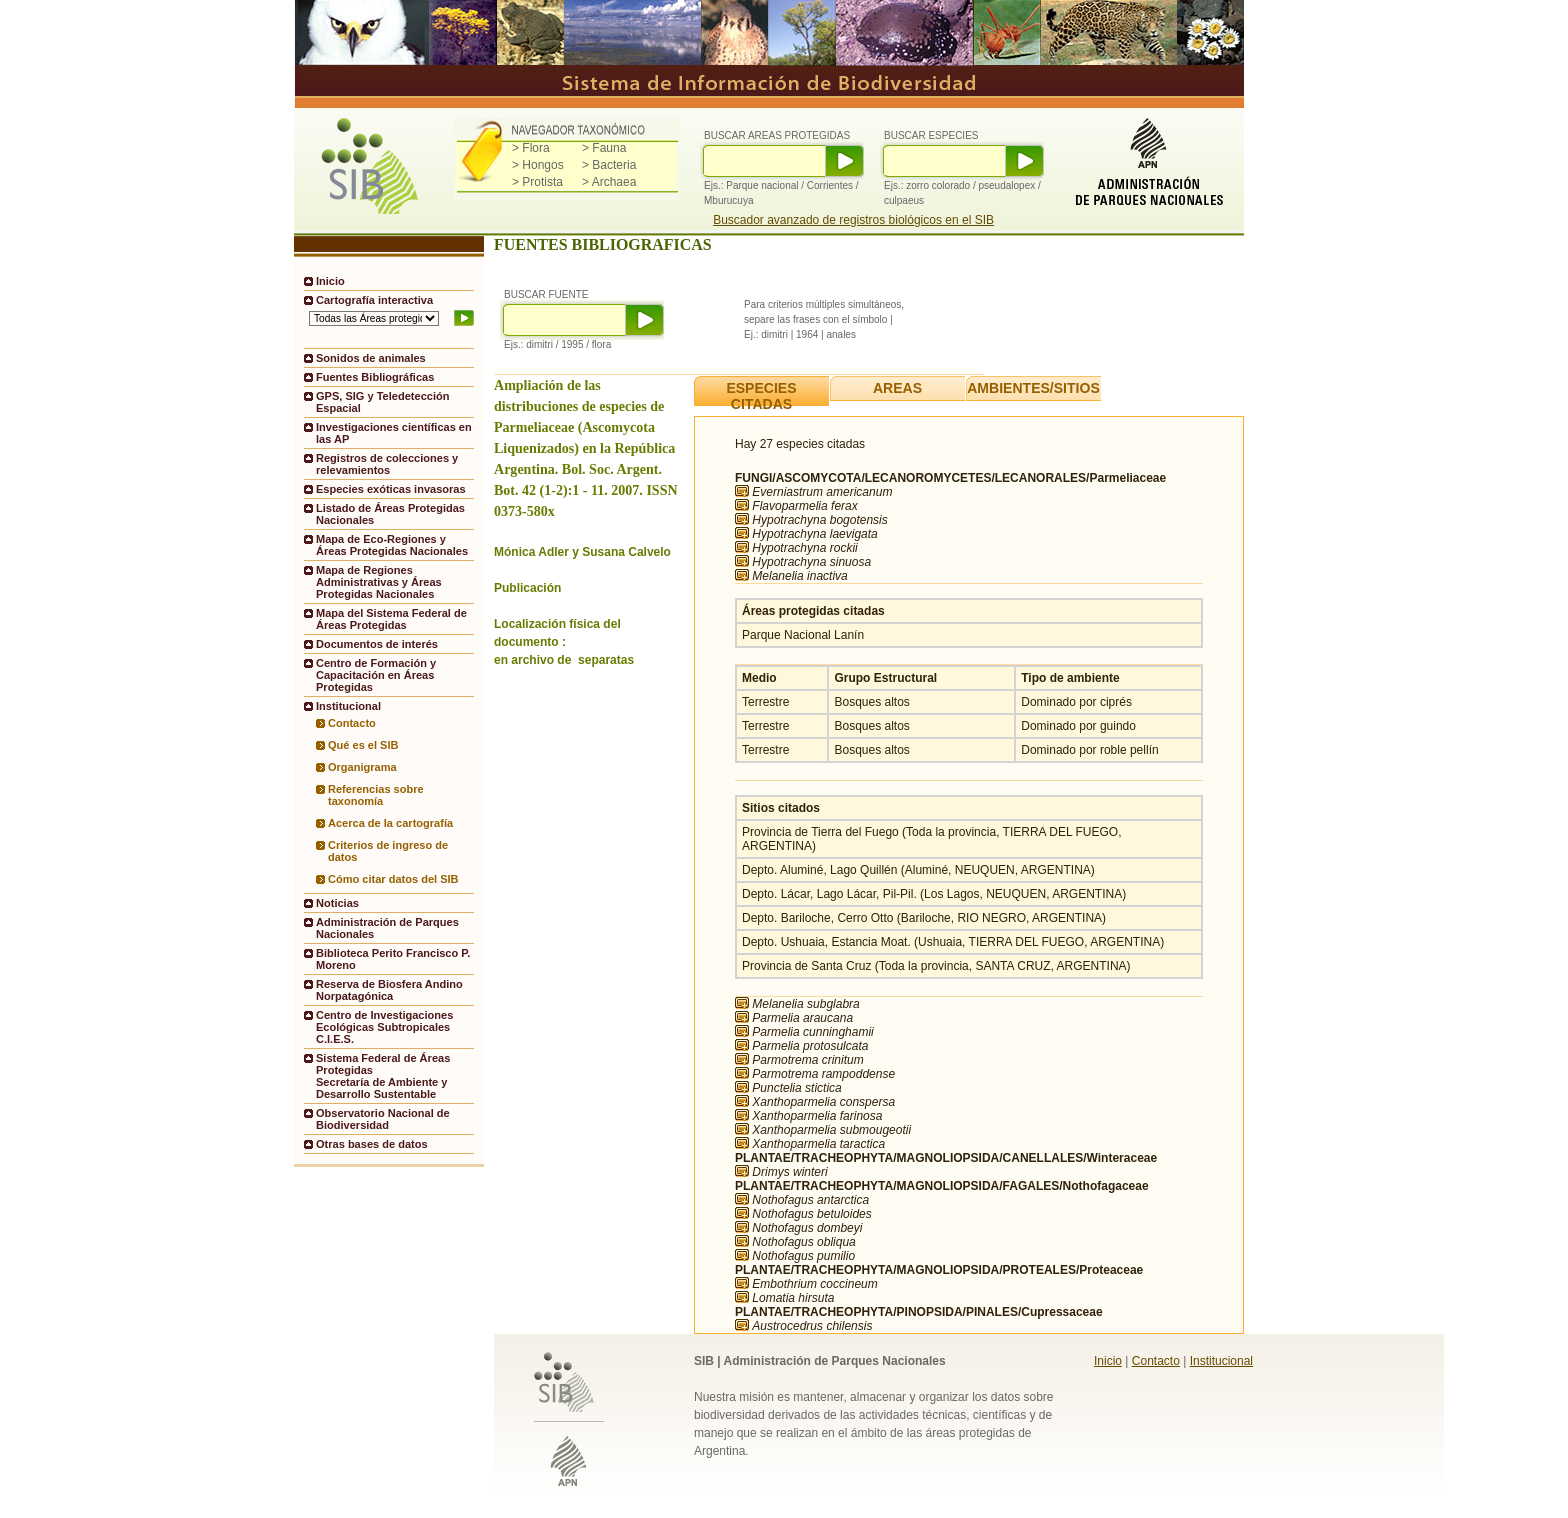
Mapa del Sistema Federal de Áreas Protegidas (391, 619)
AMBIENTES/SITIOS (1033, 388)
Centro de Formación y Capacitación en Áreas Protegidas (376, 675)
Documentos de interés (377, 644)
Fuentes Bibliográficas (375, 377)
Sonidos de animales (371, 358)
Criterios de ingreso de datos (388, 851)
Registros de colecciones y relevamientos (387, 464)
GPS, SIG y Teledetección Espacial (382, 402)
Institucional (1221, 1361)
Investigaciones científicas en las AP (394, 433)
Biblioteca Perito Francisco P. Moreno (393, 959)
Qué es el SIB (363, 745)
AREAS (897, 388)
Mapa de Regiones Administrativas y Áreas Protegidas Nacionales (379, 582)
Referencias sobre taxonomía (376, 795)
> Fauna (604, 148)
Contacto (352, 723)
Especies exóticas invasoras (391, 489)
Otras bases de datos (372, 1144)
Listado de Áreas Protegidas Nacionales (390, 514)
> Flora (531, 148)
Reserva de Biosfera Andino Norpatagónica (389, 990)
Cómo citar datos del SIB (393, 879)
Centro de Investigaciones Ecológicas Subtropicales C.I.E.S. (384, 1027)
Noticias (337, 903)
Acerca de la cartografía (390, 823)
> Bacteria (609, 165)
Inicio (330, 281)
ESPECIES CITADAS (761, 396)
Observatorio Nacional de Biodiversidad (383, 1119)
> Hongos (538, 165)
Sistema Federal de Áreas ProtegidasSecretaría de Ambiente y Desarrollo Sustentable (383, 1076)
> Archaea (609, 182)
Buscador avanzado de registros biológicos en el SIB (853, 220)
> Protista (537, 182)
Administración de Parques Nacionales (387, 928)
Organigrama (362, 767)
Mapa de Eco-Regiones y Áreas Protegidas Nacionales (392, 545)
